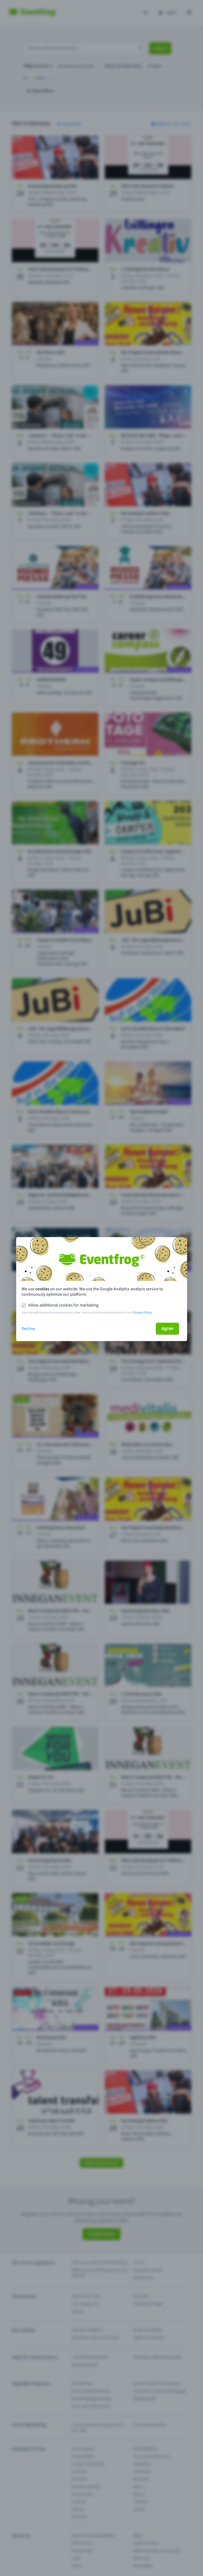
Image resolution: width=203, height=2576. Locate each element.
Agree (167, 1328)
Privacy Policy (142, 1312)
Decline (28, 1328)
